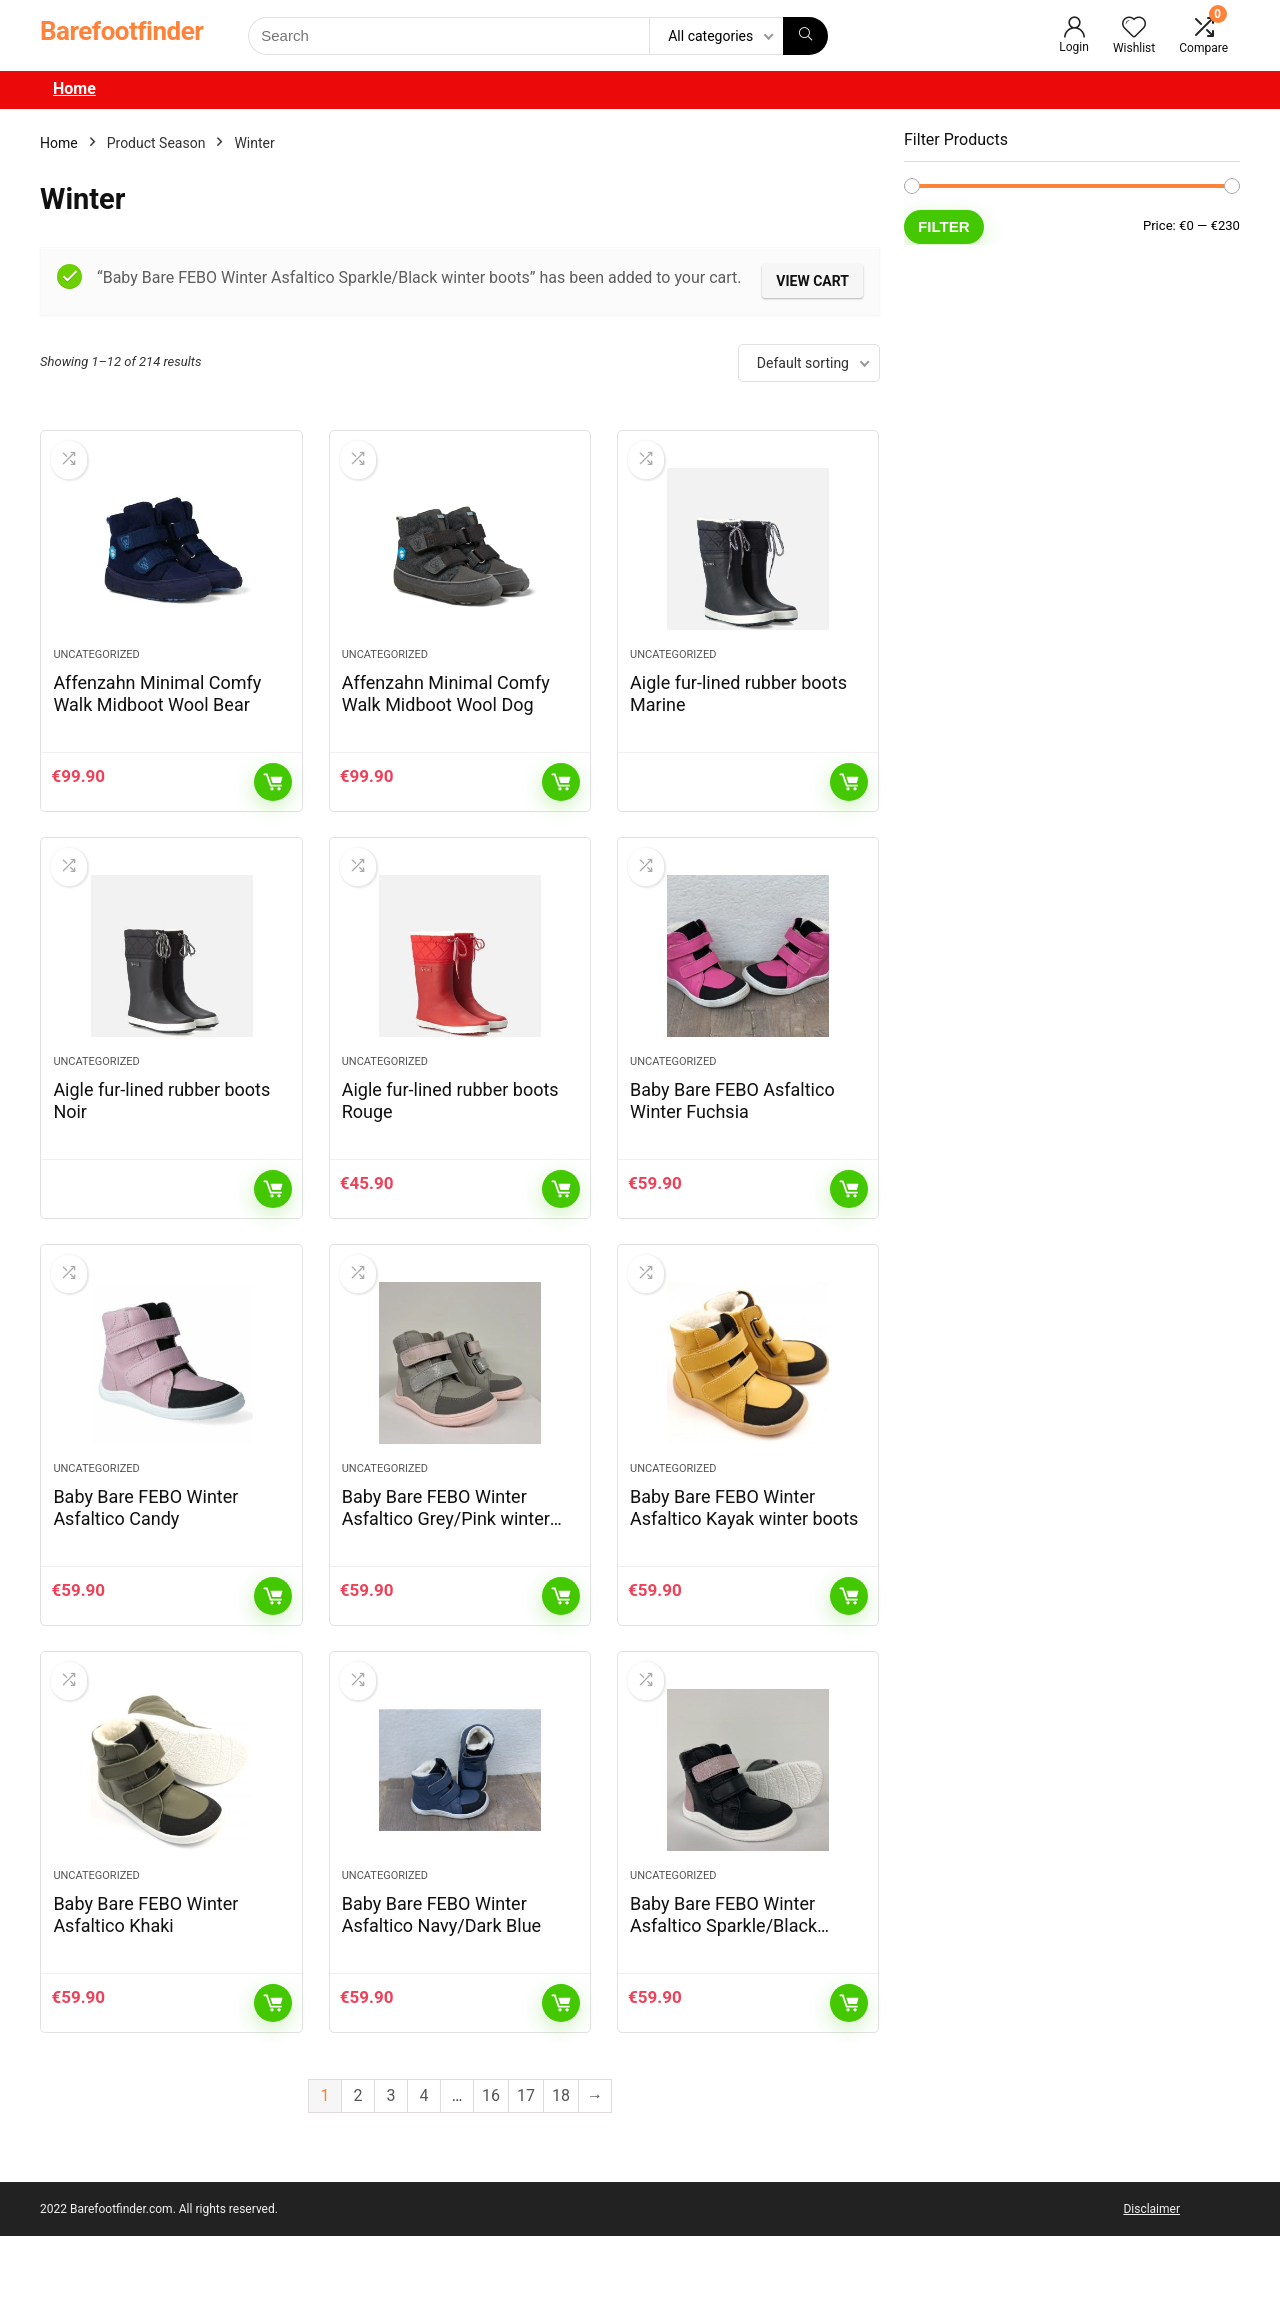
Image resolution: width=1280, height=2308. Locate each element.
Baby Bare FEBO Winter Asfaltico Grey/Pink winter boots (446, 1572)
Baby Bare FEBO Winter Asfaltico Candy (145, 1561)
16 (491, 2167)
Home (74, 88)
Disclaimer (1151, 2281)
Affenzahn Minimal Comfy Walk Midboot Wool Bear (157, 711)
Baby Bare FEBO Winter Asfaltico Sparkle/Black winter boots (723, 1997)
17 (526, 2167)
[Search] (805, 36)
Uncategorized (96, 672)
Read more (849, 800)
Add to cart (273, 800)
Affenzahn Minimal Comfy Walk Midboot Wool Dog (446, 711)
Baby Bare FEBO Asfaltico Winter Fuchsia (732, 1136)
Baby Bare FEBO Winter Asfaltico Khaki (145, 1986)
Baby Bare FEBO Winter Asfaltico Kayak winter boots (744, 1561)
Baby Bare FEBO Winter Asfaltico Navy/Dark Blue (441, 1986)
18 (561, 2167)
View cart (812, 281)
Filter (944, 226)
